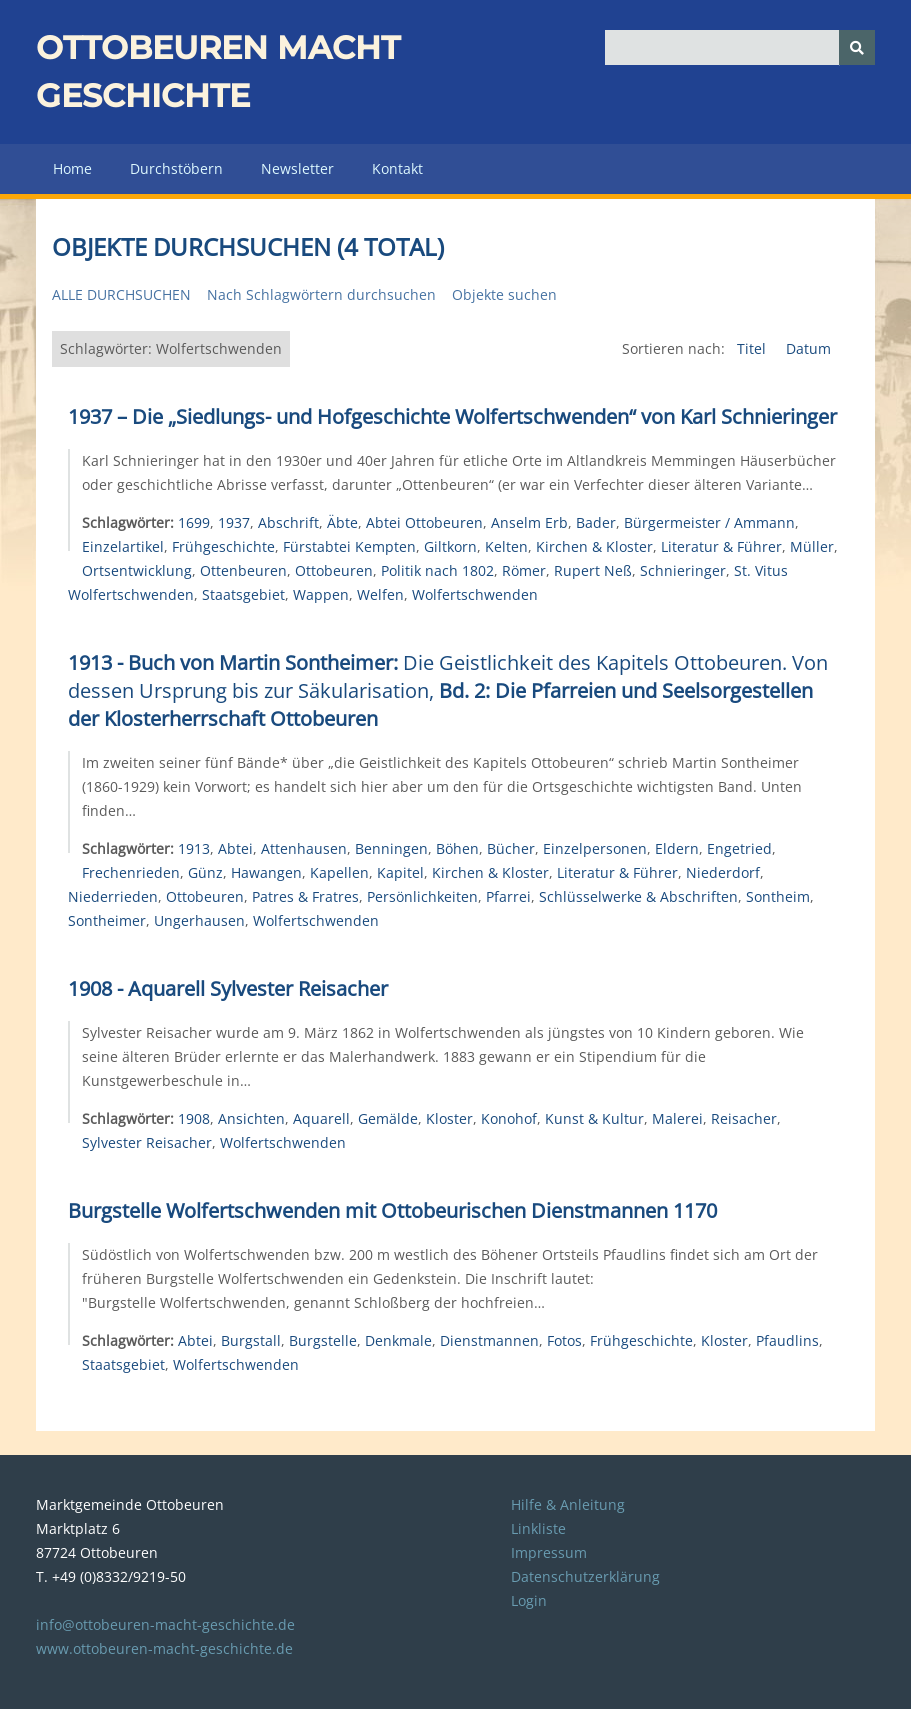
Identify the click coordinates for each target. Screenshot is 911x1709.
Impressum (549, 1552)
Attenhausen (304, 848)
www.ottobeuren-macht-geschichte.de (164, 1648)
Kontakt (397, 168)
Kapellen (339, 872)
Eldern (677, 848)
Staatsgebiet (243, 594)
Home (72, 168)
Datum (808, 348)
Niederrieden (113, 896)
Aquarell (321, 1118)
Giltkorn (450, 546)
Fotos (564, 1340)
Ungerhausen (199, 920)
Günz (205, 872)
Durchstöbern (176, 168)
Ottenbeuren (243, 570)
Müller (812, 546)
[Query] (740, 47)
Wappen (321, 594)
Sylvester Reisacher (147, 1142)
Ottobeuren (334, 570)
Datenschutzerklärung (585, 1576)
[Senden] (857, 47)
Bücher (511, 848)
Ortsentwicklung (137, 570)
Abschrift (288, 522)
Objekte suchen (504, 294)
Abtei (235, 848)
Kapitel (400, 872)
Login (529, 1600)
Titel (753, 348)
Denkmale (398, 1340)
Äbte (342, 522)
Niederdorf (723, 872)
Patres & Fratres (305, 896)
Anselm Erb (529, 522)
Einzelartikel (123, 546)
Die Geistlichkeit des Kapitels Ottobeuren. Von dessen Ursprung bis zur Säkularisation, (448, 690)
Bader (596, 522)
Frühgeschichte (223, 546)
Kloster (449, 1118)
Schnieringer (683, 570)
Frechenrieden (131, 872)
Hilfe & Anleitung (568, 1504)
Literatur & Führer (721, 546)
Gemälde (388, 1118)
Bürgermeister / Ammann (709, 522)
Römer (524, 570)
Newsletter (297, 168)
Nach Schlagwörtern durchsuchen (321, 294)
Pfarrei (508, 896)
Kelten (506, 546)
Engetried (739, 848)
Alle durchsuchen (121, 294)
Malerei (677, 1118)
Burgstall (251, 1340)
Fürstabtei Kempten (349, 546)
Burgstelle (323, 1340)
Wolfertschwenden (475, 594)
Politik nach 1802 (437, 570)
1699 (194, 522)
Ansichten (251, 1118)
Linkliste (538, 1528)
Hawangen (266, 872)
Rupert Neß (593, 570)
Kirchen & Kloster (594, 546)
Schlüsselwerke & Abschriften (638, 896)
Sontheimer (107, 920)
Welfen (380, 594)
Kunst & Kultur (594, 1118)
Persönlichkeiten (422, 896)
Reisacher (744, 1118)
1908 (194, 1118)
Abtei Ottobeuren (424, 522)
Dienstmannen (489, 1340)
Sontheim (778, 896)
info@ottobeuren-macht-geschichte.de (165, 1624)
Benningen (391, 848)
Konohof (509, 1118)
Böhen (457, 848)
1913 (194, 848)
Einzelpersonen (595, 848)
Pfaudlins (787, 1340)
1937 (234, 522)
